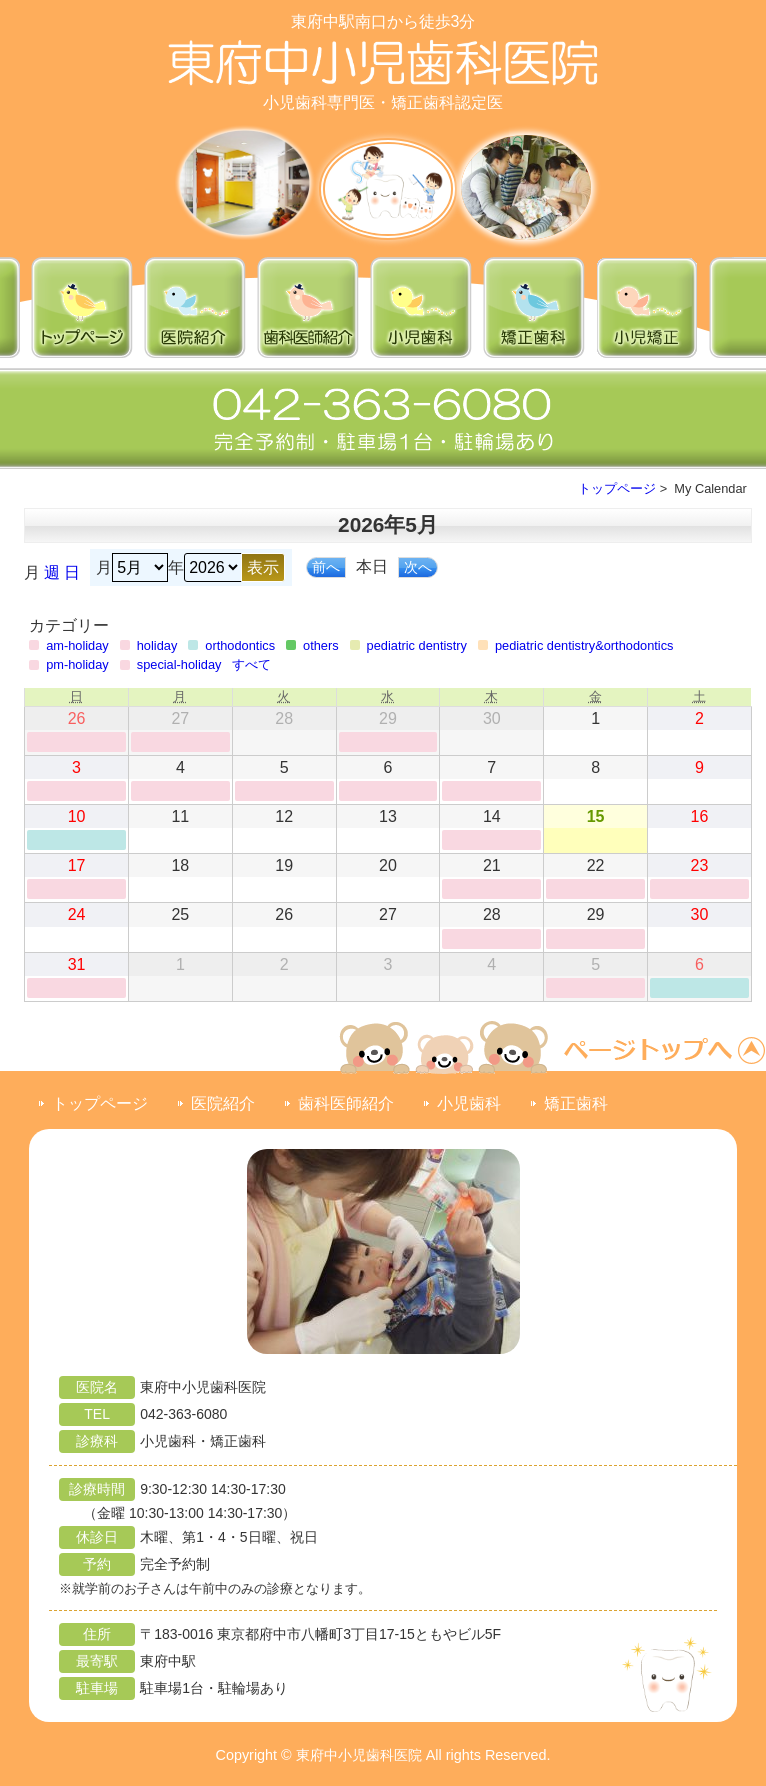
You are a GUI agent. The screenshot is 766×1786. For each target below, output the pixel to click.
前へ (326, 567)
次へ (418, 567)
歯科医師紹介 (346, 1103)
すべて (251, 664)
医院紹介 (223, 1103)
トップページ (617, 488)
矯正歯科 (576, 1103)
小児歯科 (469, 1103)
